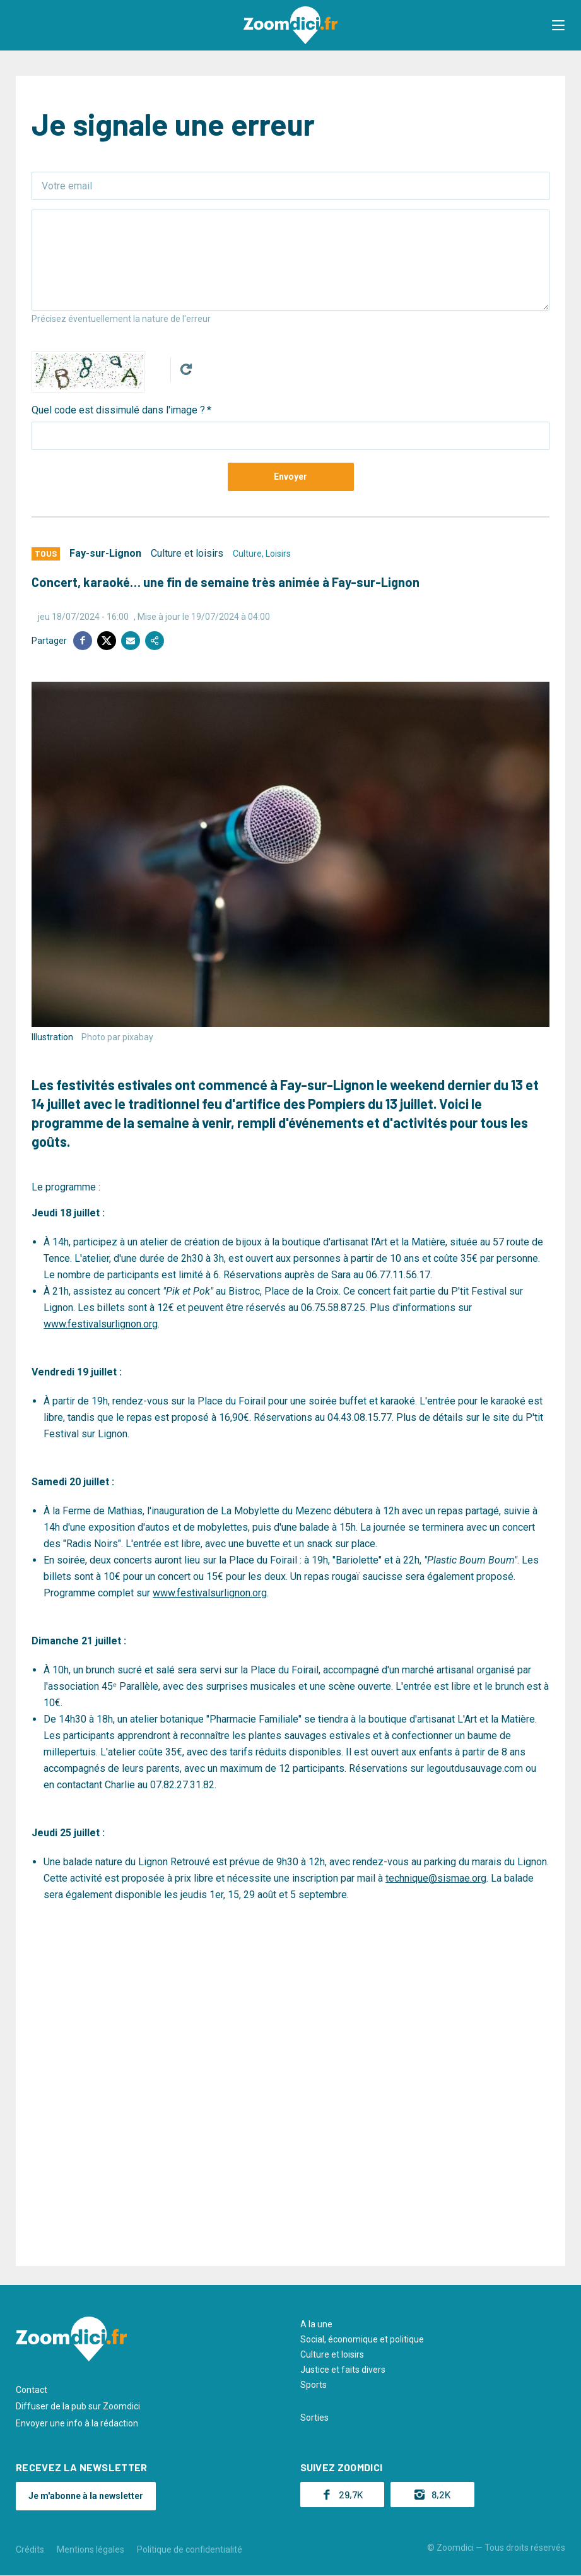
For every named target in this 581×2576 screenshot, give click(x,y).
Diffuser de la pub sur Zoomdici (78, 2406)
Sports (313, 2385)
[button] (559, 25)
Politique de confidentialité (189, 2549)
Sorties (314, 2417)
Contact (31, 2389)
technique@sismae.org (435, 1878)
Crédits (30, 2549)
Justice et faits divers (342, 2370)
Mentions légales (90, 2549)
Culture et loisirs (187, 553)
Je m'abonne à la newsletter (85, 2496)
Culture (247, 554)
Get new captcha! (186, 369)
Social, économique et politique (362, 2339)
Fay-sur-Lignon (105, 553)
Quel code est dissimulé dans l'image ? (118, 410)
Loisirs (278, 554)
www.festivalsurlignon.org (101, 1324)
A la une (316, 2324)
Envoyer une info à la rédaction (77, 2423)
